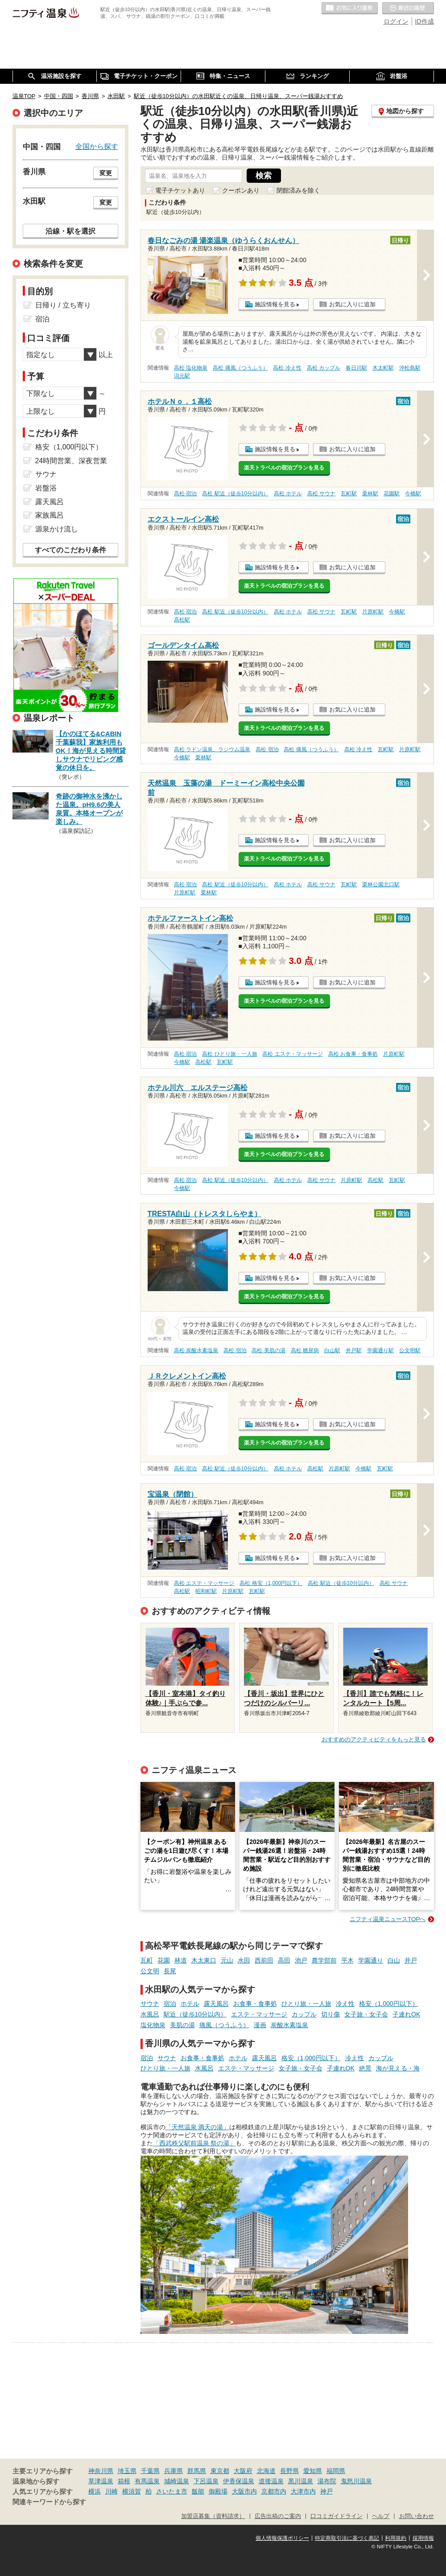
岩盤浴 (46, 488)
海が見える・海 (398, 2068)
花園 (163, 1960)
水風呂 (149, 2014)
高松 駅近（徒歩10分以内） (235, 493)
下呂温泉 (206, 2481)
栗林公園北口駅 (381, 884)
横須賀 (131, 2491)
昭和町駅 (206, 1591)
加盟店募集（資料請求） (213, 2516)
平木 (347, 1960)
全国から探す (96, 146)
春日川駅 (356, 368)
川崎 (111, 2491)
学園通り (370, 1960)
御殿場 (218, 2491)
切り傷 (330, 2014)
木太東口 (203, 1960)
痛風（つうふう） (224, 2025)
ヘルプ (380, 2516)
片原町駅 (373, 612)
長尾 (170, 1971)
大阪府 (243, 2470)
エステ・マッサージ (259, 2014)
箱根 (124, 2481)
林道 (180, 1960)
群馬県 (196, 2470)
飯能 (198, 2491)
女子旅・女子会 (366, 2014)
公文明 (149, 1971)
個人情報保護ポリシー (282, 2538)
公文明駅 (410, 1350)
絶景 (365, 2068)
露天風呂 (216, 2003)
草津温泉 (100, 2481)
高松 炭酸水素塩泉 (196, 1350)
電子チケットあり (180, 190)
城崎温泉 (176, 2481)
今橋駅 (413, 493)
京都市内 (273, 2491)
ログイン (396, 21)
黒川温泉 (300, 2481)
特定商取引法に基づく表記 (347, 2538)
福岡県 (335, 2470)
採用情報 (423, 2538)
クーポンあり (241, 190)
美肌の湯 (182, 2025)
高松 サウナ (321, 493)
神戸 (326, 2491)
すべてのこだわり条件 (70, 550)
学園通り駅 (380, 1350)
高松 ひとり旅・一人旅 (229, 1054)
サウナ (149, 2003)
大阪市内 (244, 2491)
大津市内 (303, 2491)
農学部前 (324, 1960)
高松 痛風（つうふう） (240, 368)
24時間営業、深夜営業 (71, 461)
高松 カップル (323, 368)
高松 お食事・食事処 (353, 1054)
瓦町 (146, 1960)
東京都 (220, 2470)
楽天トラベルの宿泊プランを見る (284, 468)
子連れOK (406, 2014)
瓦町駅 (349, 493)
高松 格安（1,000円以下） (271, 1583)
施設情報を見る (275, 304)
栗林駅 (370, 493)
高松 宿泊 (185, 493)
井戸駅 (354, 1350)
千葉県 (150, 2470)
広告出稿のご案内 (278, 2516)
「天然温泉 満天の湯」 (197, 2127)
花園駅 (392, 493)
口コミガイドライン (336, 2516)
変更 (105, 173)
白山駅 (332, 1350)
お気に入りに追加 (352, 304)
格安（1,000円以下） (388, 2003)
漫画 (260, 2025)
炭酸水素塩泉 (289, 2025)
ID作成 (424, 21)
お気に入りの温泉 (350, 8)
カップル (304, 2014)
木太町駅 (383, 368)
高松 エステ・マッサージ (292, 1054)
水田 (244, 1960)
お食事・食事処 (255, 2003)
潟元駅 (182, 376)
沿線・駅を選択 (70, 231)
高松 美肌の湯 (268, 1350)
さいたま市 (171, 2491)
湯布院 (327, 2481)
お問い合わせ (416, 2516)
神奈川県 (100, 2470)
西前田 (264, 1960)
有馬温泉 (147, 2481)
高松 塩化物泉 (190, 368)
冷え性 (345, 2003)
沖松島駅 (410, 368)
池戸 (301, 1960)
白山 (394, 1960)
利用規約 (395, 2538)
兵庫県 (173, 2470)
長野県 (289, 2470)
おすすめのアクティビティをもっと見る (374, 1739)
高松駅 (182, 620)
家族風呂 (49, 515)
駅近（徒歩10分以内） (195, 2014)
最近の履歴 (408, 8)
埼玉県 (127, 2470)
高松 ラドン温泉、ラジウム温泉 (212, 749)
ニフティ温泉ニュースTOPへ (387, 1919)
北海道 (266, 2470)
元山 (227, 1960)
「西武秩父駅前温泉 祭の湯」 (194, 2143)
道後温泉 (271, 2481)
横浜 (94, 2491)
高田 (284, 1960)
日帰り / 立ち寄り (63, 305)
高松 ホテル (288, 493)
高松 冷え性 (287, 368)
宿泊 (170, 2003)
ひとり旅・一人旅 (306, 2003)
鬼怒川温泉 (356, 2481)
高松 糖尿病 (305, 1350)
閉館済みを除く (298, 190)
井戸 (411, 1960)
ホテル (190, 2003)
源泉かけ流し (56, 529)
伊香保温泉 (238, 2481)
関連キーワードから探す (49, 2502)
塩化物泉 (152, 2025)
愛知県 (312, 2470)
